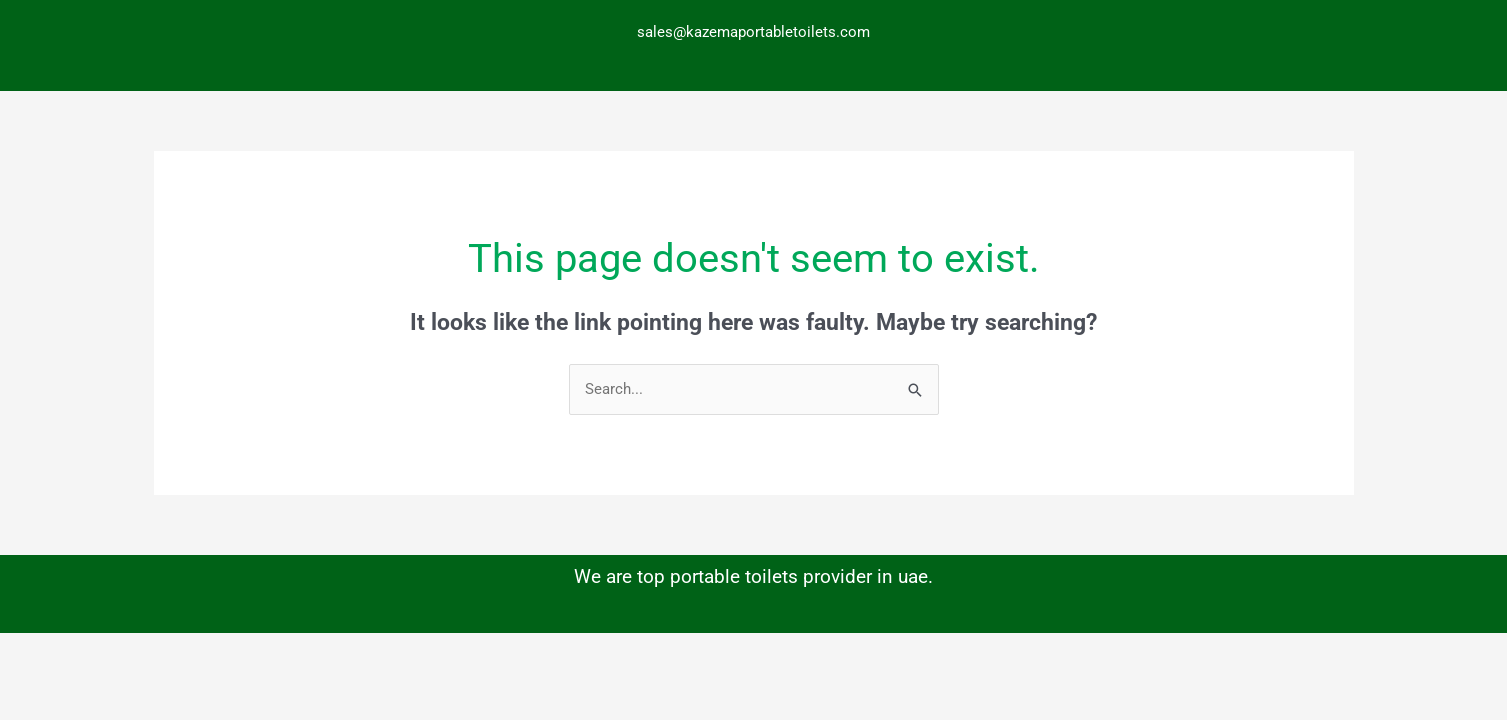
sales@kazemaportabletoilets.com (753, 32)
